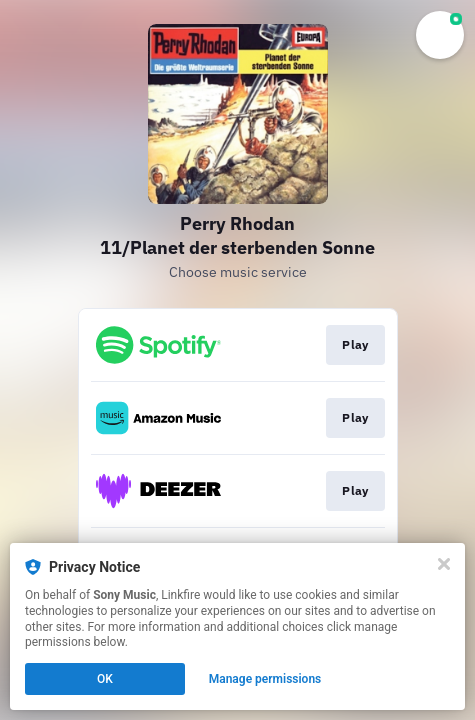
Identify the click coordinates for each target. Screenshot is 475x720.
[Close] (444, 564)
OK (105, 679)
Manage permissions (265, 679)
